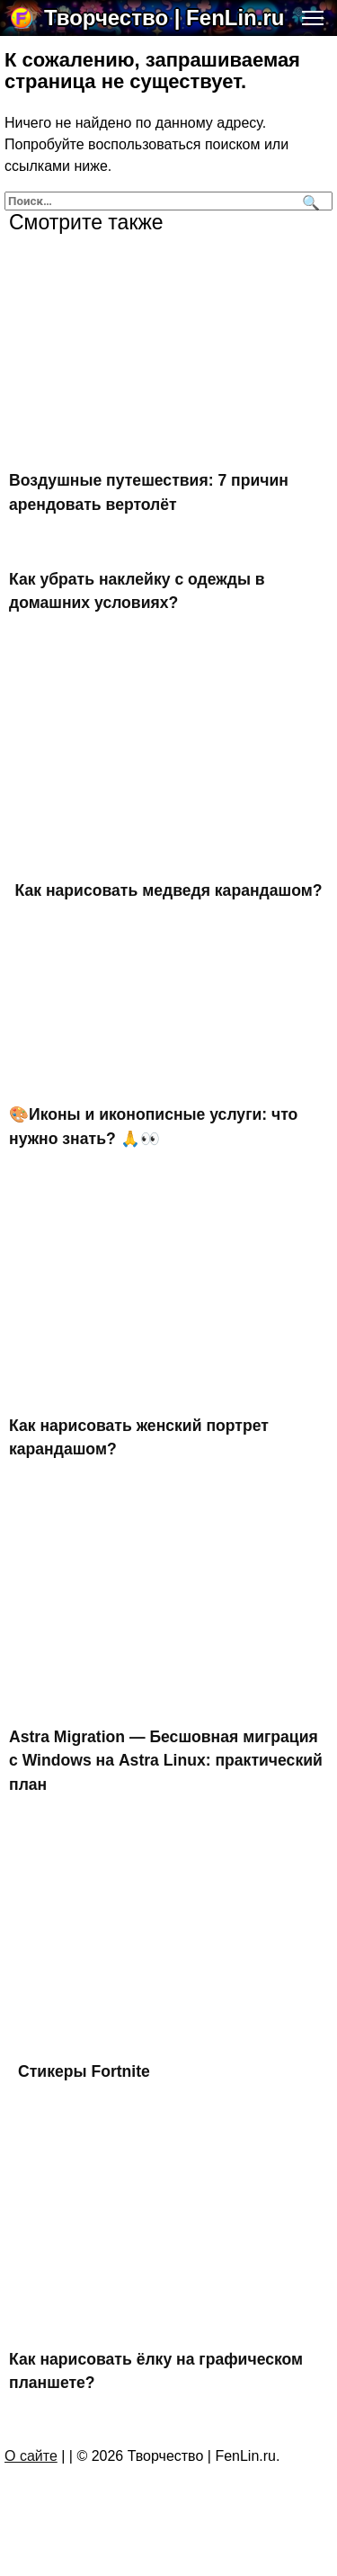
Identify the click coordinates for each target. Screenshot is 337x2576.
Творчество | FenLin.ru (164, 17)
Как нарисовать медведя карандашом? (169, 890)
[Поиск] (309, 201)
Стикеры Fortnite (84, 2071)
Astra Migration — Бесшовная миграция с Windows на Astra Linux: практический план (166, 1760)
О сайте (31, 2456)
